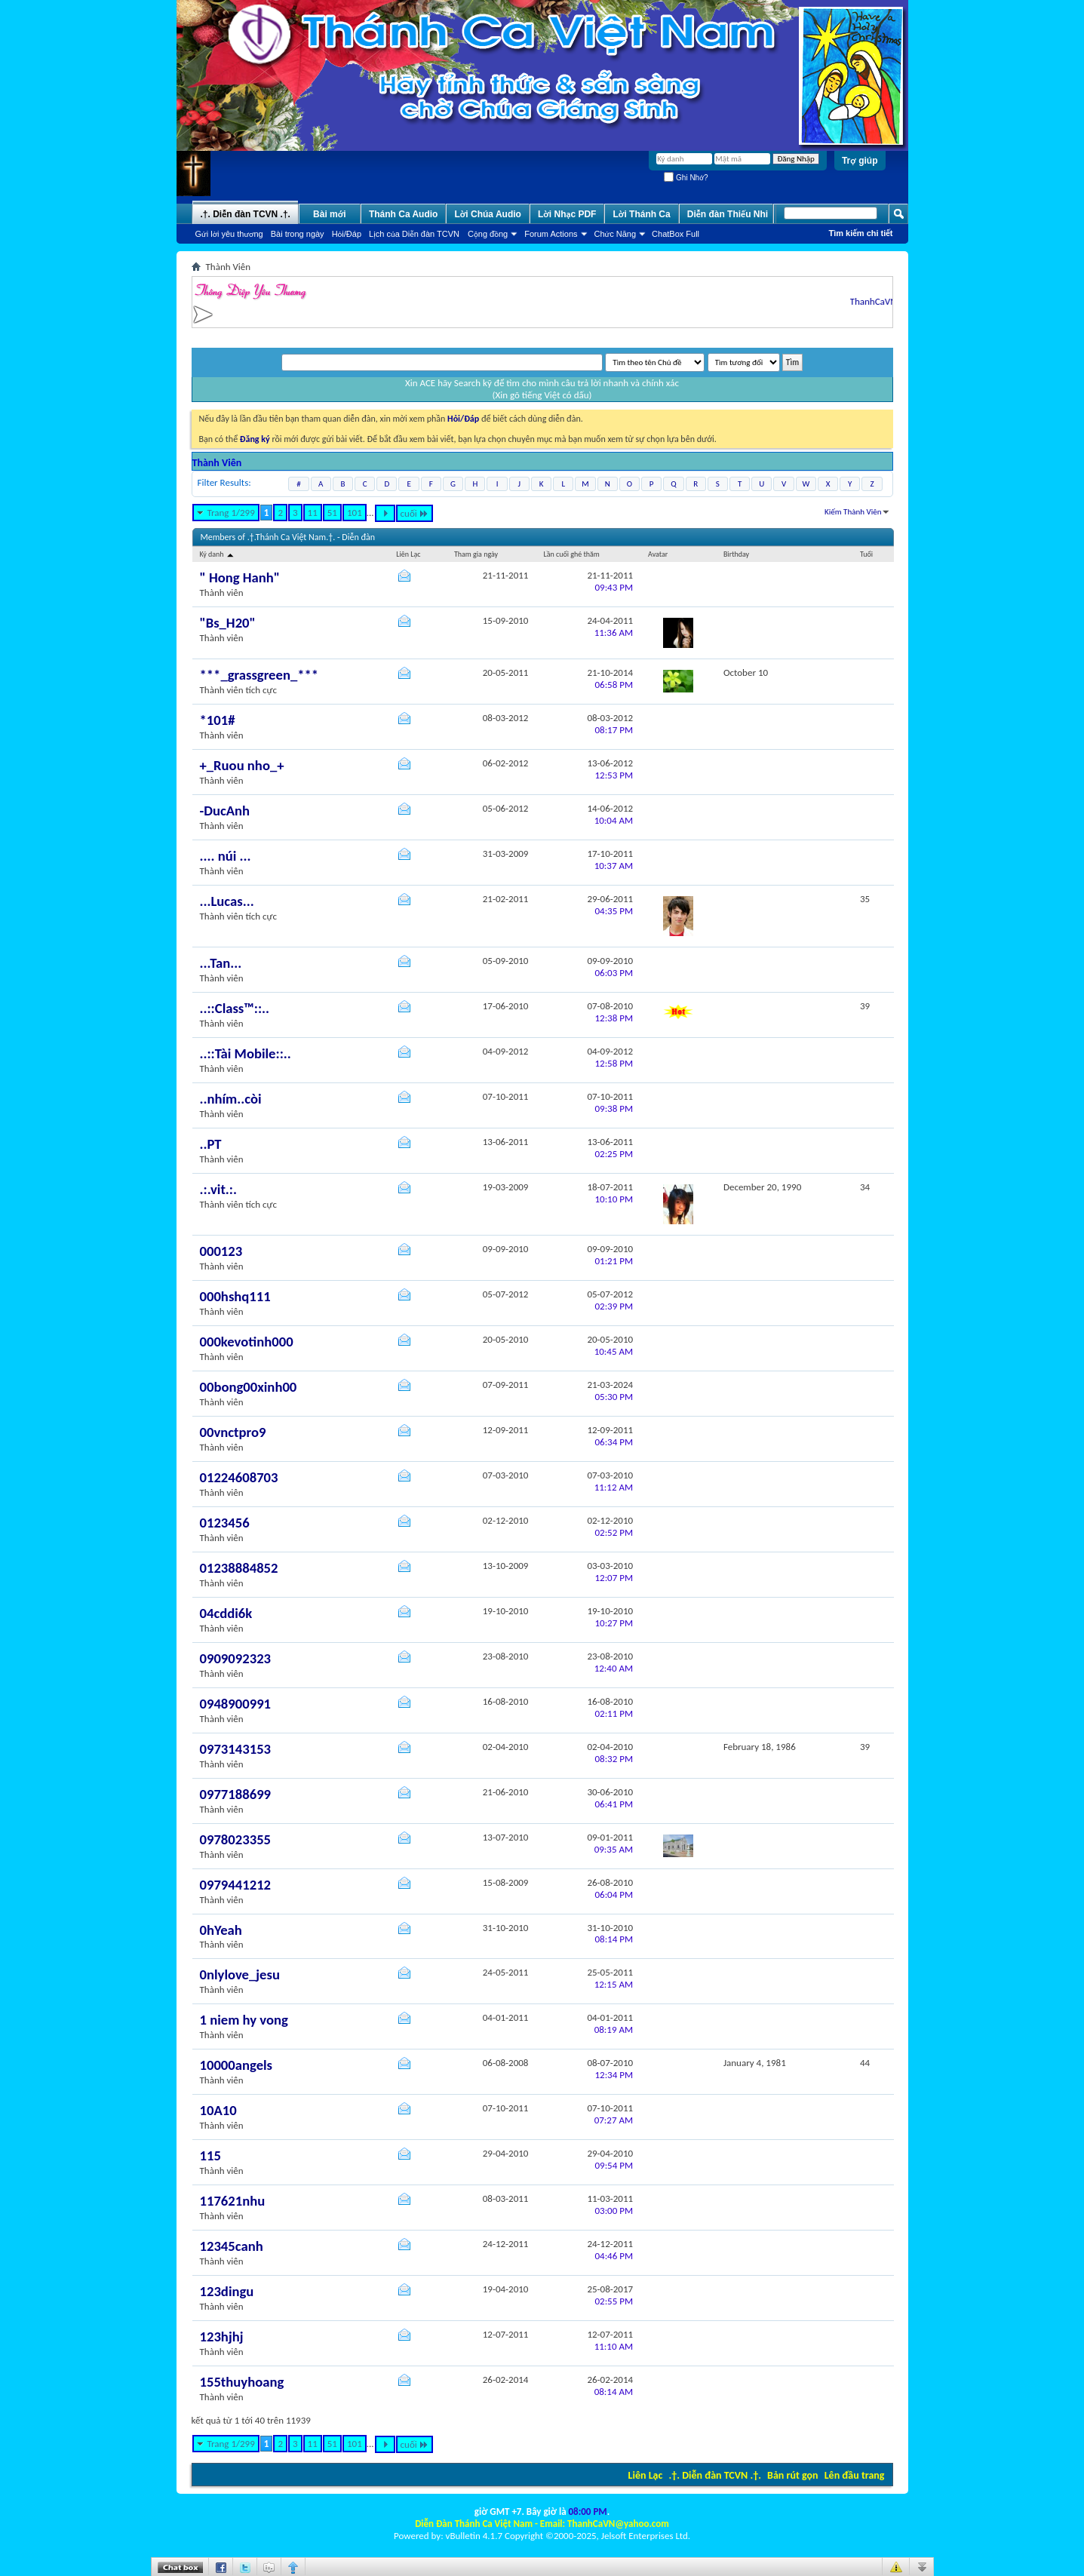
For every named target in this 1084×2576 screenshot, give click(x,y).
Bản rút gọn (792, 2475)
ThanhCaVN (889, 301)
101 (354, 512)
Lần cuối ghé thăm (571, 554)
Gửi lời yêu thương (229, 233)
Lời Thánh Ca (641, 214)
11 (313, 512)
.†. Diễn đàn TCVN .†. (715, 2475)
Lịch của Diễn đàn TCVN (414, 233)
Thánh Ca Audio (403, 214)
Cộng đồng (488, 233)
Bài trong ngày (297, 233)
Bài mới (329, 214)
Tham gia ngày (476, 554)
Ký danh (217, 554)
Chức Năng (615, 233)
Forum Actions (550, 233)
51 (332, 512)
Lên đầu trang (855, 2475)
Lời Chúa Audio (487, 214)
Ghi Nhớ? (686, 177)
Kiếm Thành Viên (853, 512)
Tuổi (866, 554)
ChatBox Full (675, 233)
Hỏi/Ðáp (346, 233)
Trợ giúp (860, 160)
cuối (414, 513)
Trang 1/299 (231, 512)
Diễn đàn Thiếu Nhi (727, 214)
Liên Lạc (645, 2475)
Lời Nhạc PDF (567, 214)
